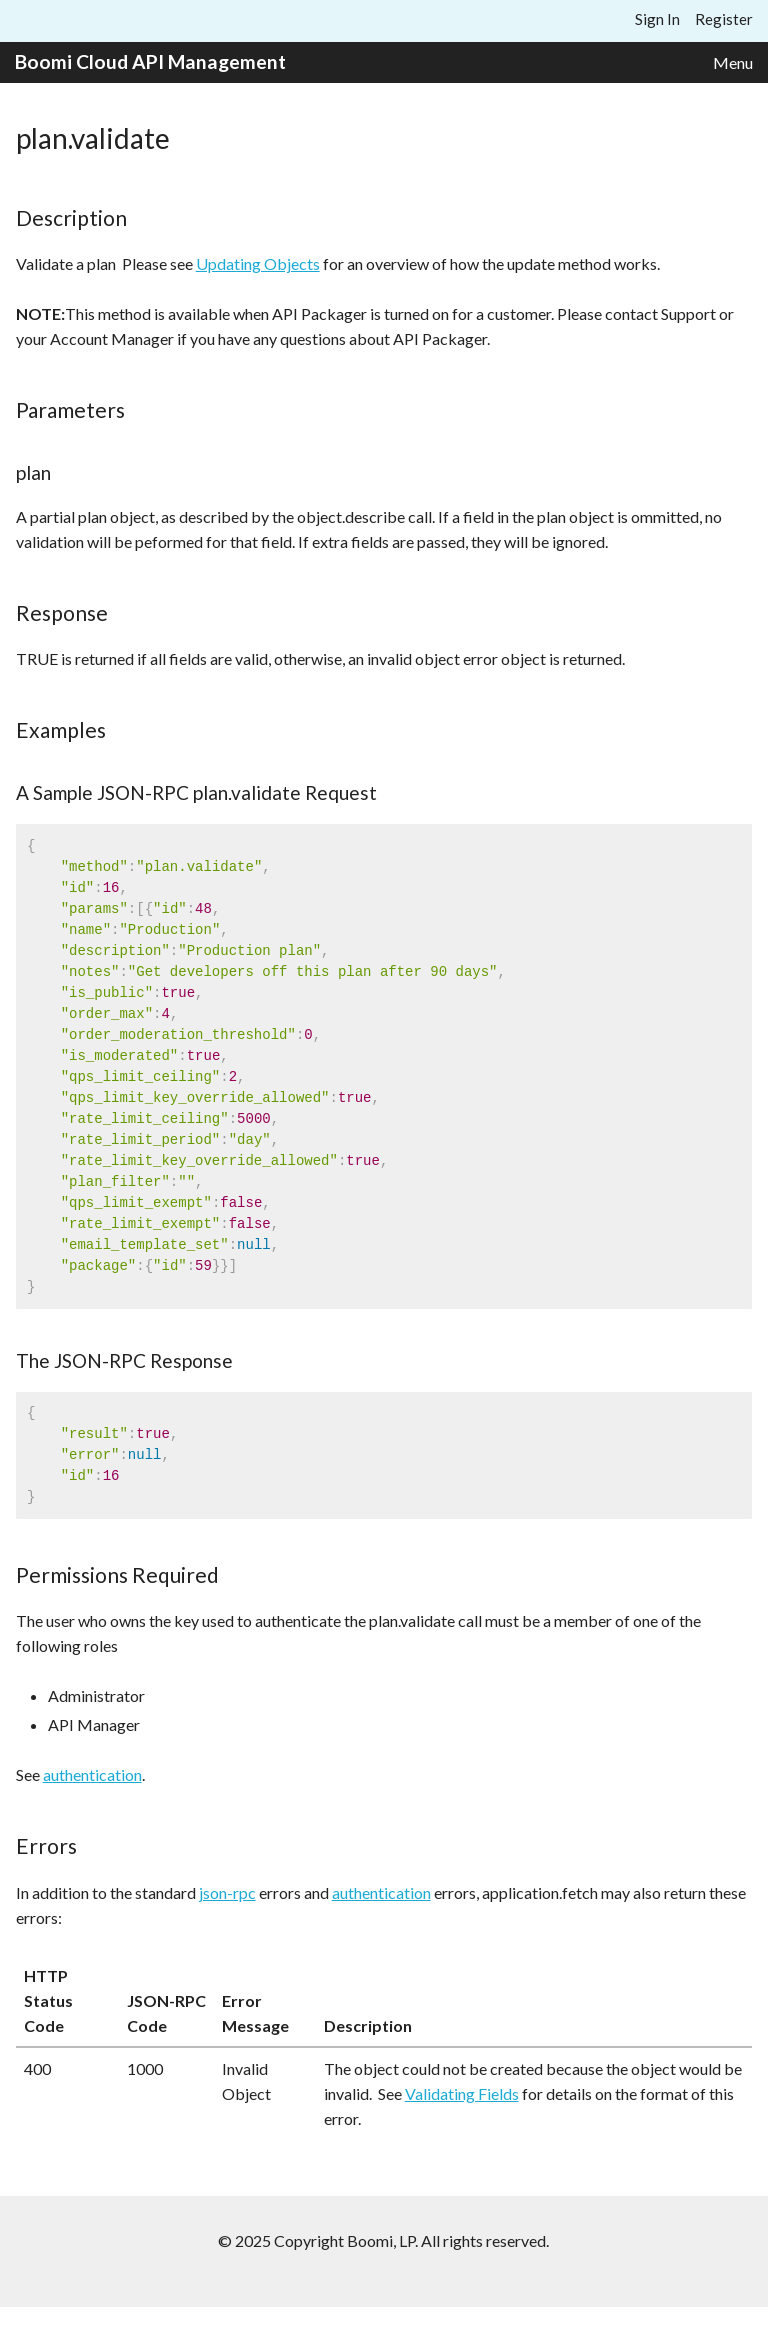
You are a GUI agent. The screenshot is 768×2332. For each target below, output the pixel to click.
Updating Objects (258, 263)
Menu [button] (733, 62)
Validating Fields (462, 2093)
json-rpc (227, 1892)
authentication (92, 1774)
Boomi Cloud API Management (150, 61)
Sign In (657, 19)
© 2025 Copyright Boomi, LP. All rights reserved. (383, 2240)
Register (724, 19)
